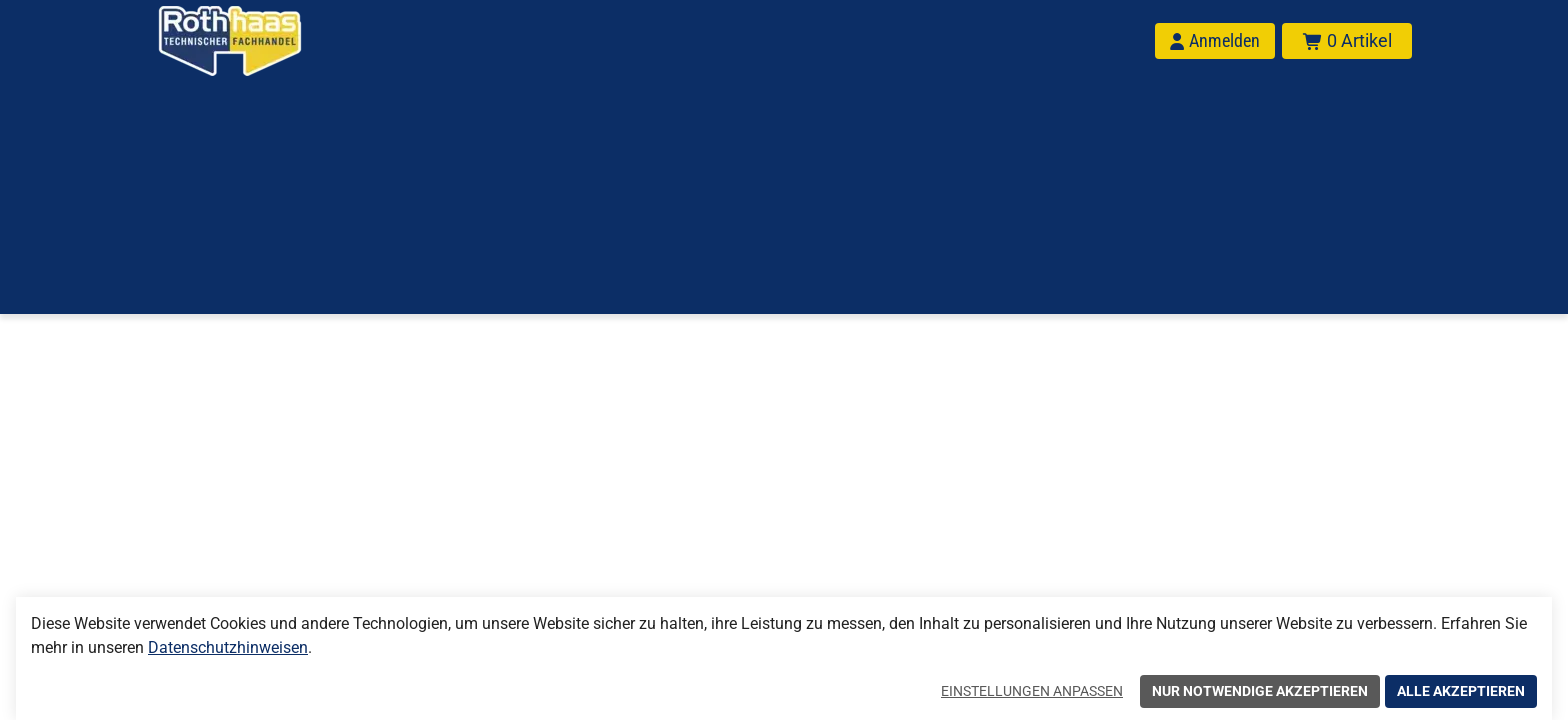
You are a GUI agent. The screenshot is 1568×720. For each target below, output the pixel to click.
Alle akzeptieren (1461, 691)
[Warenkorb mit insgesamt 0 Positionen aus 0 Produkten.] (1347, 41)
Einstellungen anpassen (1032, 691)
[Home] (256, 41)
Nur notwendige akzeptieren (1260, 691)
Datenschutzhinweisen (228, 647)
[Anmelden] (1215, 41)
